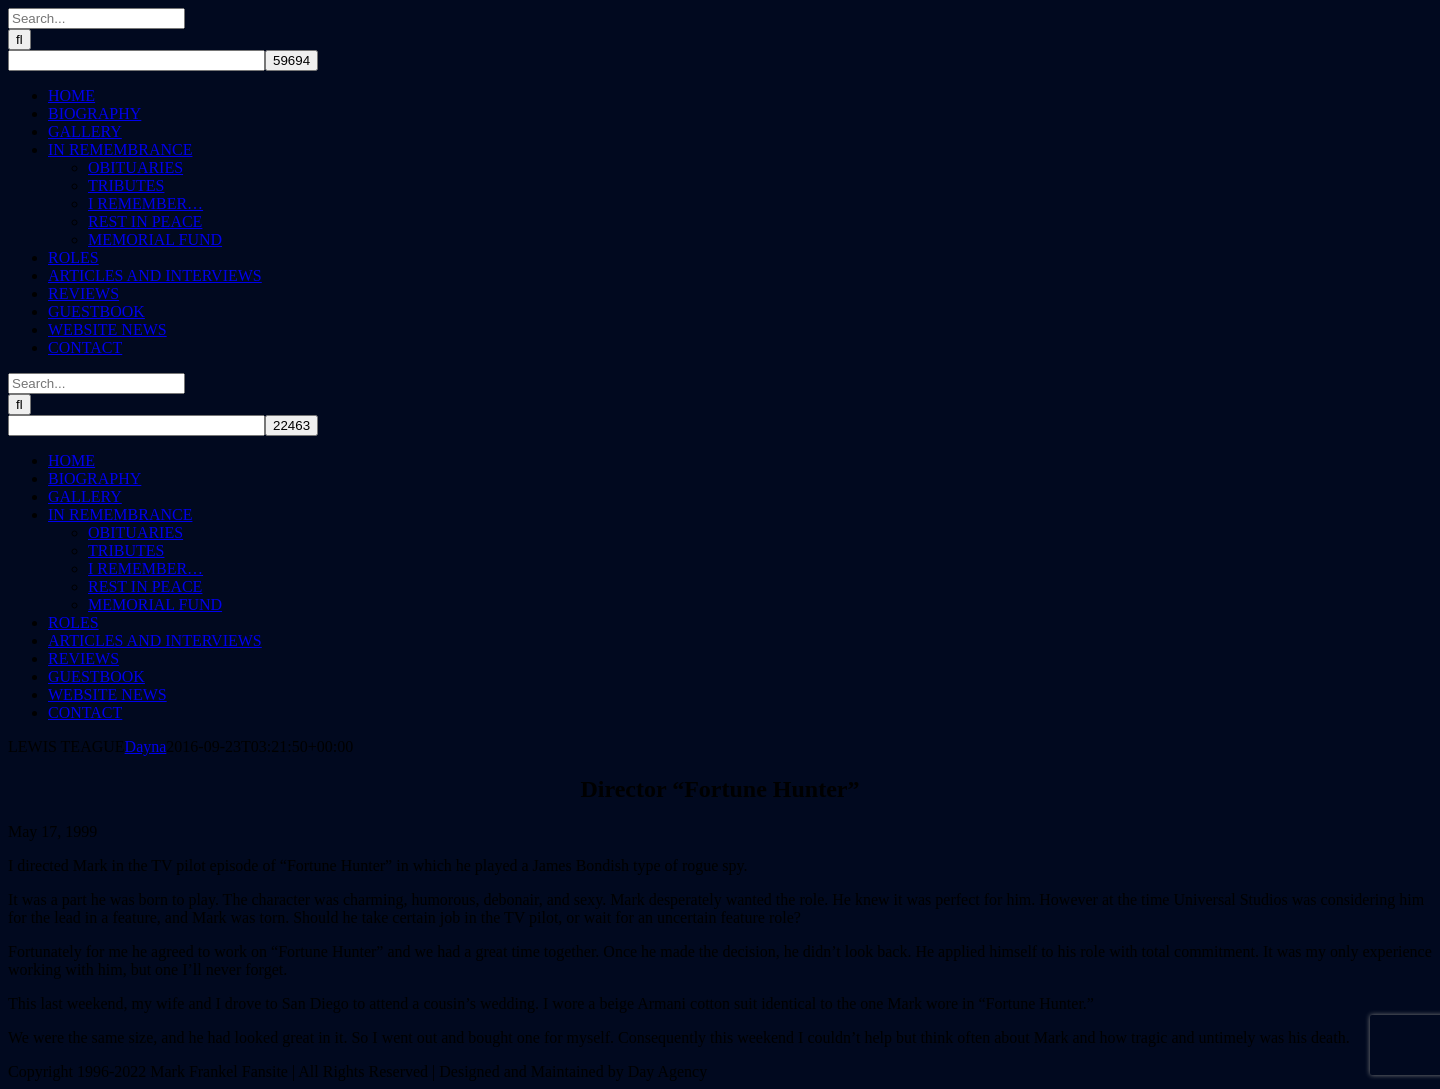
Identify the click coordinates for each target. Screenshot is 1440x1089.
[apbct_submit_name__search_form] (291, 60)
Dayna (146, 746)
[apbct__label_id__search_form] (136, 60)
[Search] (19, 39)
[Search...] (96, 18)
